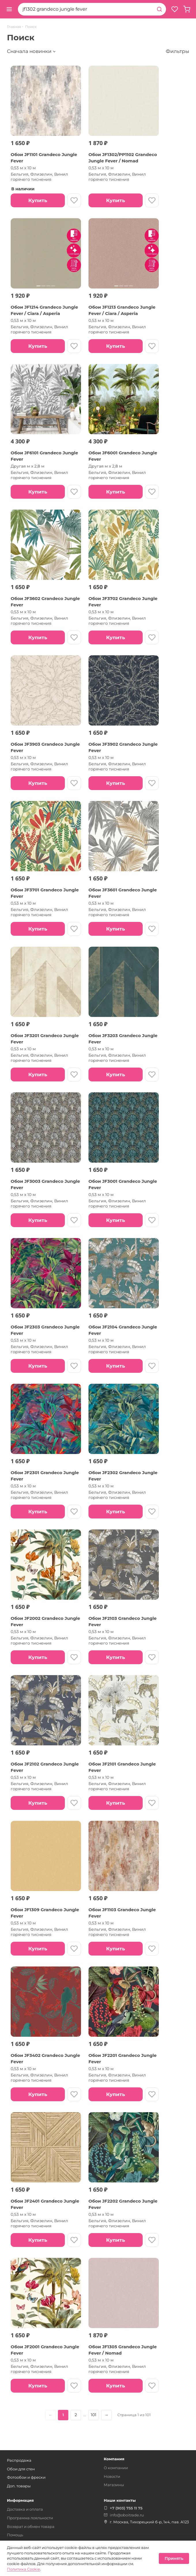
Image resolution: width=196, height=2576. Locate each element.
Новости (112, 2476)
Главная (14, 27)
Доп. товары (19, 2486)
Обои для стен (21, 2469)
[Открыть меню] (9, 9)
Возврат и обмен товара (30, 2526)
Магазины (114, 2484)
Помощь (15, 2535)
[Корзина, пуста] (187, 9)
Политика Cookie (23, 2569)
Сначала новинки (29, 51)
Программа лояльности (30, 2518)
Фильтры (177, 51)
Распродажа (19, 2460)
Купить (37, 200)
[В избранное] (74, 200)
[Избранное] (174, 9)
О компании (116, 2467)
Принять (174, 2558)
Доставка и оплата (25, 2509)
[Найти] (159, 9)
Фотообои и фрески (26, 2477)
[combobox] (85, 9)
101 (93, 2414)
